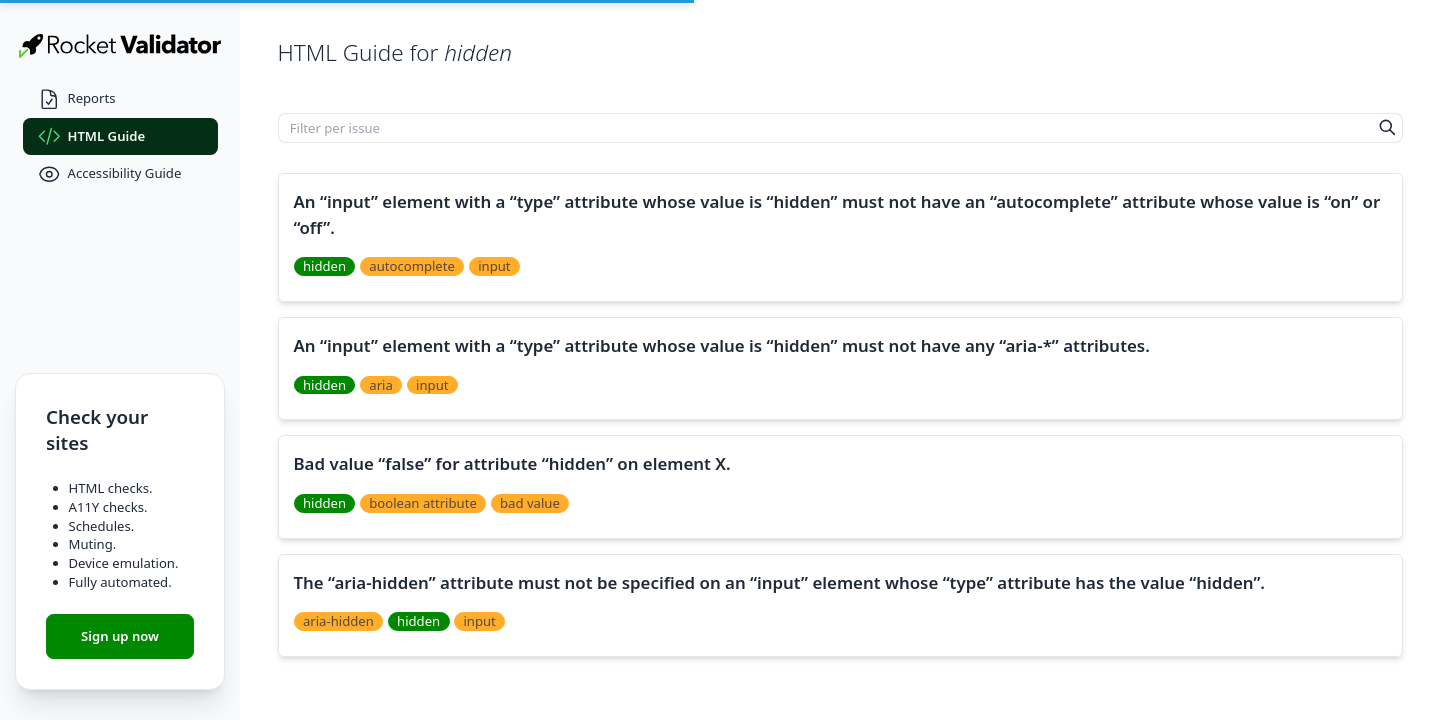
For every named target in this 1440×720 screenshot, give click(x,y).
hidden (324, 266)
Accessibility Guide (110, 174)
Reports (77, 99)
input (494, 266)
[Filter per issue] (826, 128)
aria (381, 385)
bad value (530, 503)
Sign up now (120, 636)
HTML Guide (92, 136)
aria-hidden (338, 621)
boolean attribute (422, 503)
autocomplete (412, 266)
